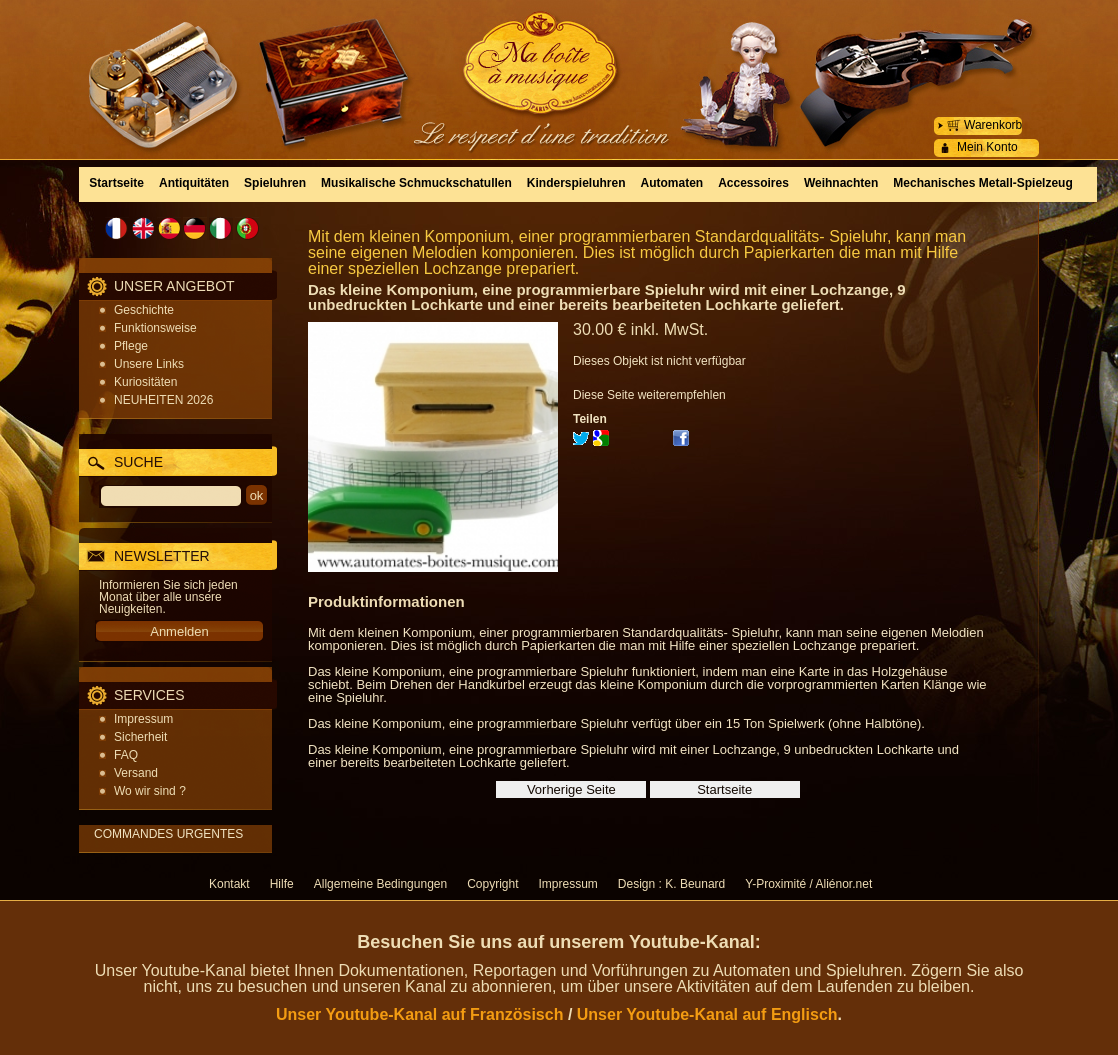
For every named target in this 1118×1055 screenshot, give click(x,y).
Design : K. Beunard (671, 884)
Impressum (143, 719)
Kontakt (229, 884)
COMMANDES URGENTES (168, 834)
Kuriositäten (145, 382)
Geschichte (144, 310)
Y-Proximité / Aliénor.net (808, 884)
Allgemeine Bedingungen (380, 884)
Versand (136, 773)
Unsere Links (149, 364)
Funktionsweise (155, 328)
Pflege (131, 346)
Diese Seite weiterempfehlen (649, 395)
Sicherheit (140, 737)
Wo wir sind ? (150, 791)
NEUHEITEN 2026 (163, 400)
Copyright (492, 884)
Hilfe (282, 884)
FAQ (126, 755)
